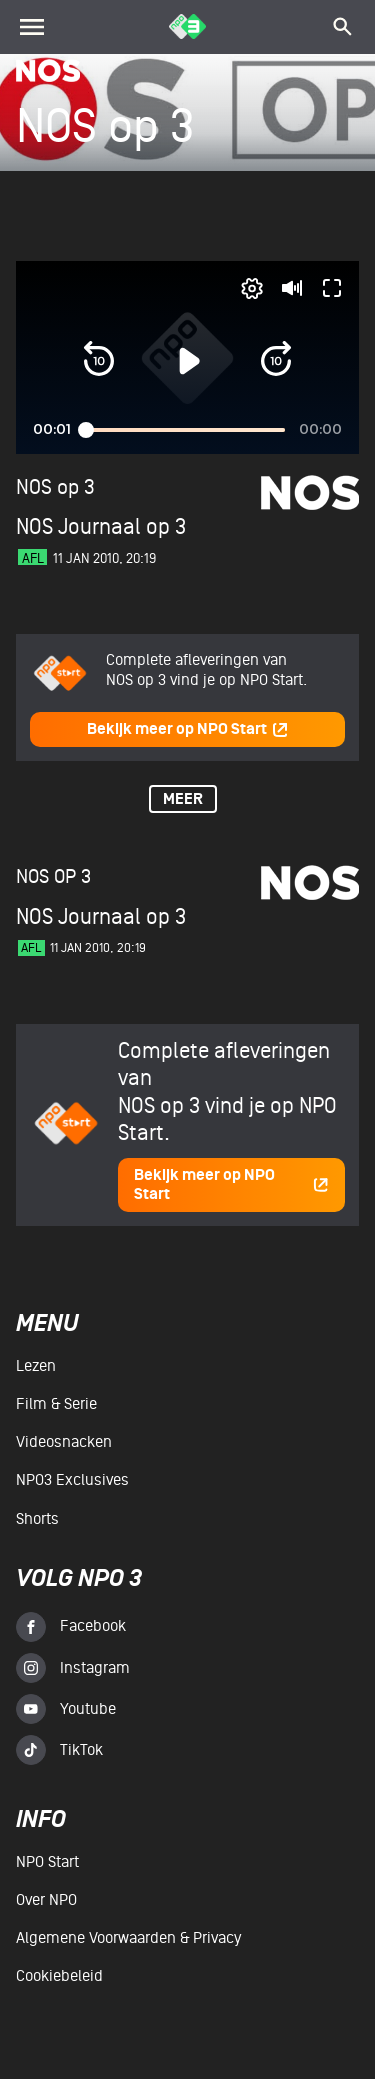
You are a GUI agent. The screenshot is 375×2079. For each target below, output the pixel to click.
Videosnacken (64, 1442)
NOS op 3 (55, 487)
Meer (183, 799)
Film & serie (56, 1404)
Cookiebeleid (59, 1976)
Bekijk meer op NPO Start (188, 729)
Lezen (36, 1366)
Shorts (37, 1519)
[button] (99, 361)
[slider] (185, 430)
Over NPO (46, 1900)
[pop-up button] (252, 288)
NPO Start (47, 1862)
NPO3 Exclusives (72, 1480)
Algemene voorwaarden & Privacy (128, 1938)
